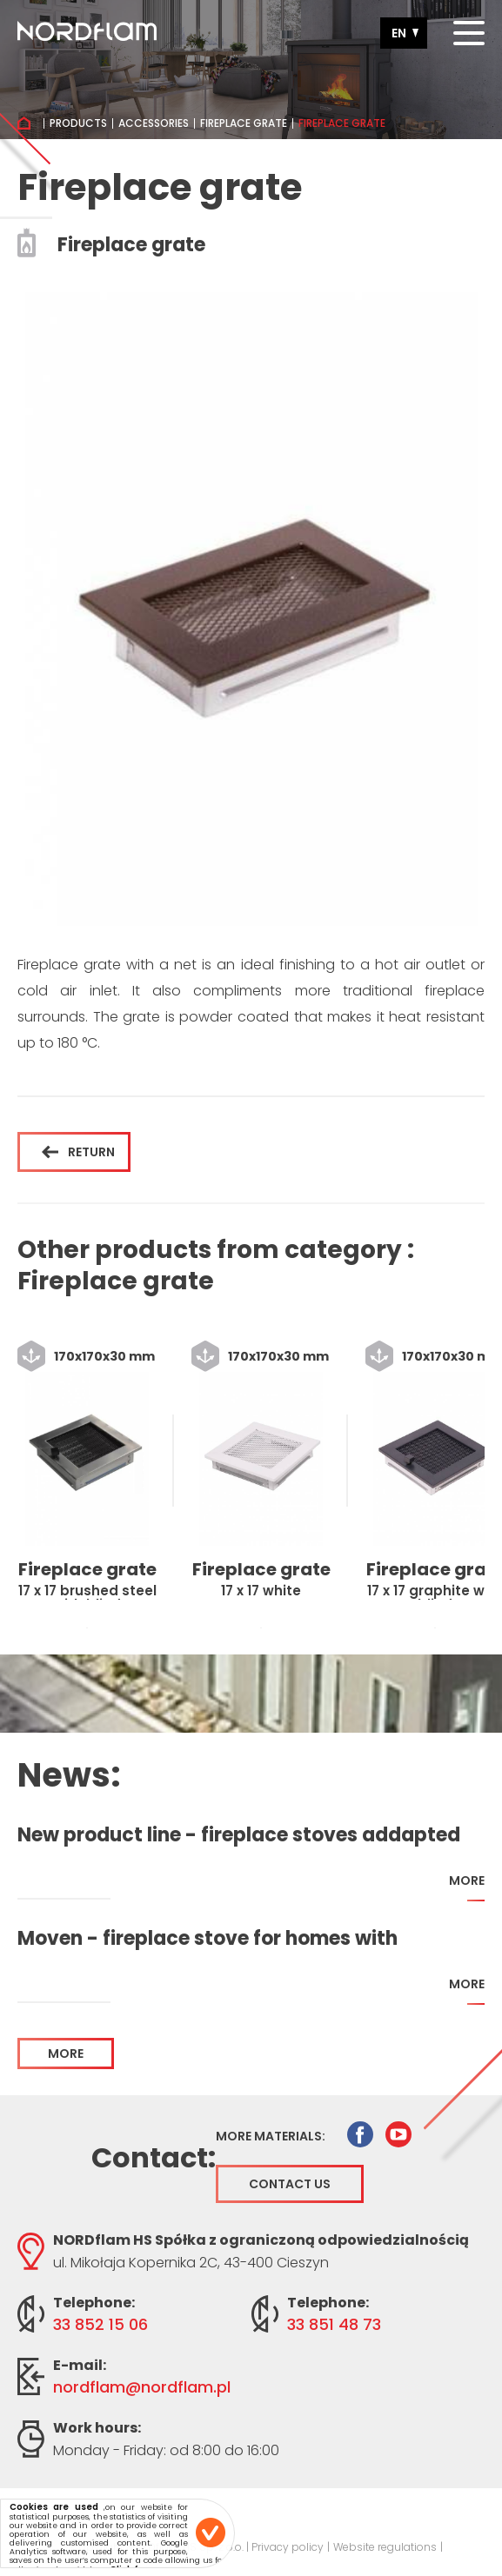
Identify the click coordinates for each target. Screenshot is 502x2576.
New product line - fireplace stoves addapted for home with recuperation (238, 1835)
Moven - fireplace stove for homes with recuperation (207, 1939)
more (467, 1887)
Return (78, 1152)
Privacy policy (287, 2546)
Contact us (290, 2184)
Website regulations (385, 2546)
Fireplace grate (243, 123)
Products (78, 123)
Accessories (153, 123)
